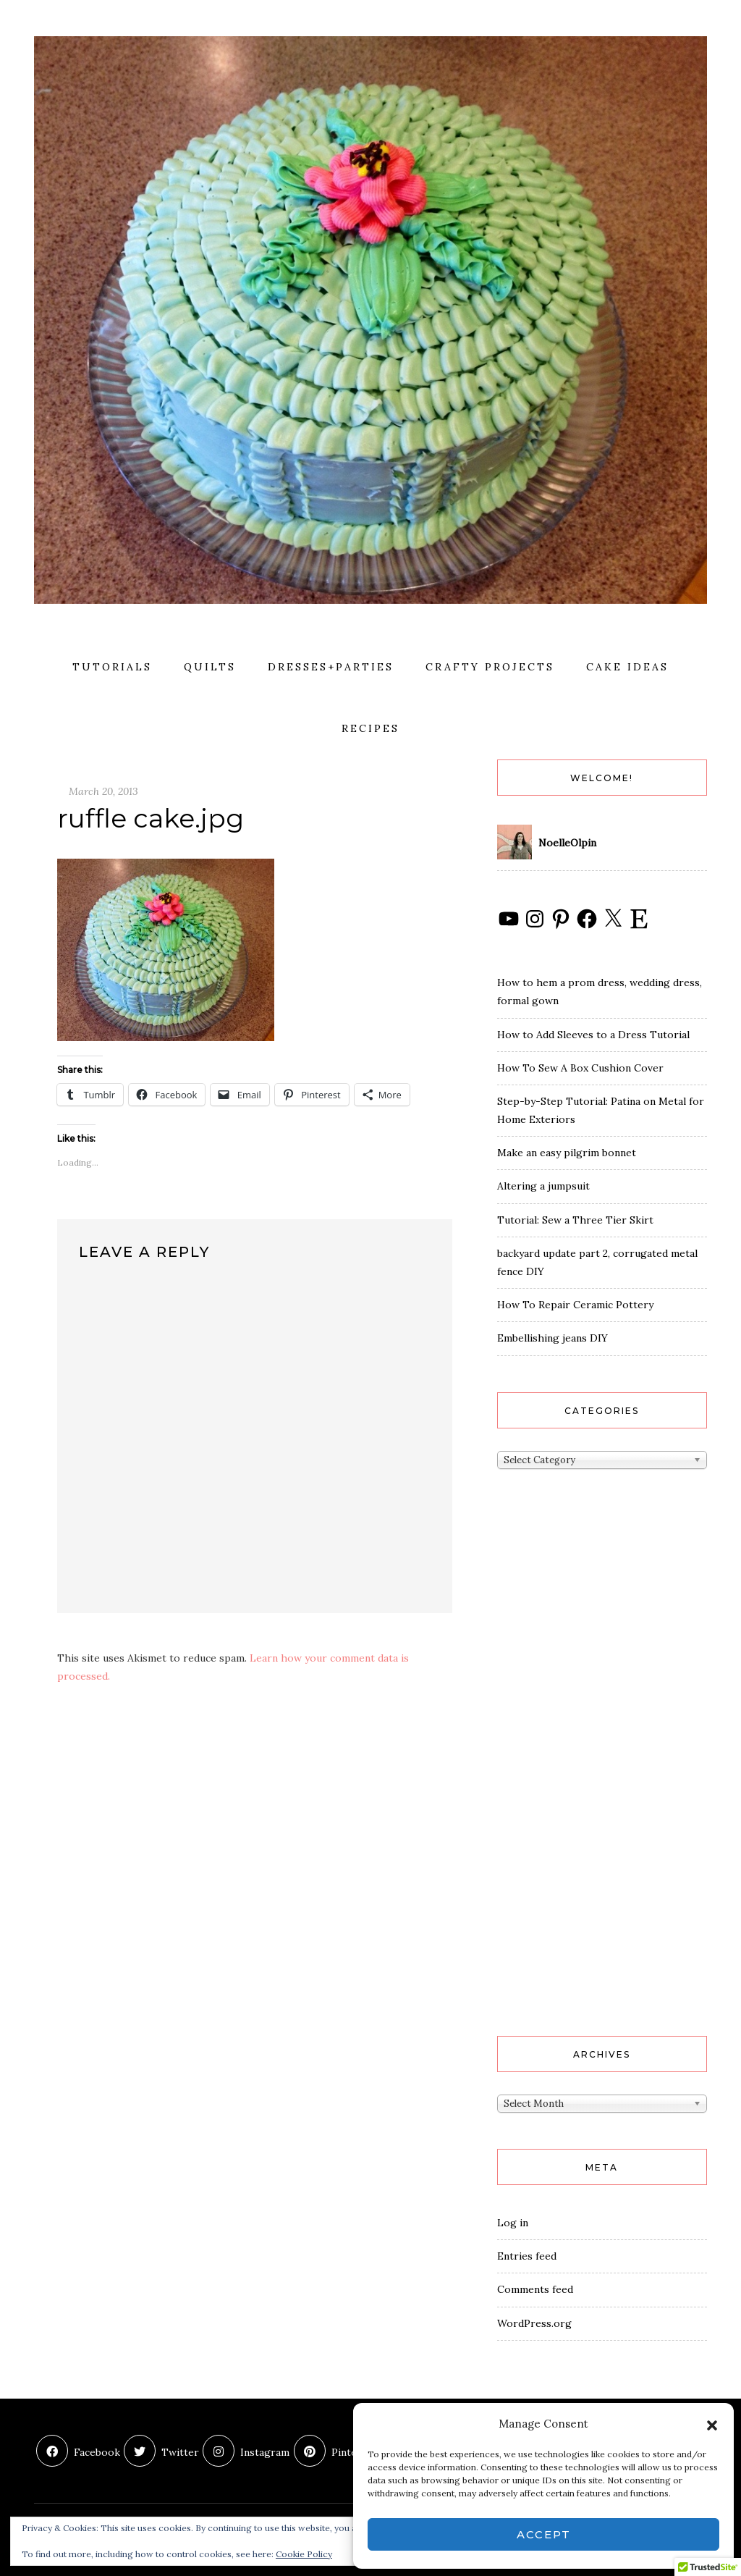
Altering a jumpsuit (543, 1185)
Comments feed (535, 2289)
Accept (544, 2534)
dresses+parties (331, 666)
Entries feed (526, 2256)
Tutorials (112, 666)
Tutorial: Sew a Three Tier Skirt (575, 1219)
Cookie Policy (304, 2553)
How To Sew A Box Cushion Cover (580, 1067)
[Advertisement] (555, 1777)
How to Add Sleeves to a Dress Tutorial (593, 1034)
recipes (370, 728)
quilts (210, 666)
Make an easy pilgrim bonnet (566, 1152)
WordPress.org (534, 2323)
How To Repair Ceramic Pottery (575, 1304)
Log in (512, 2222)
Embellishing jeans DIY (552, 1337)
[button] (712, 2424)
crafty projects (489, 666)
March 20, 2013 (103, 791)
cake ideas (627, 666)
